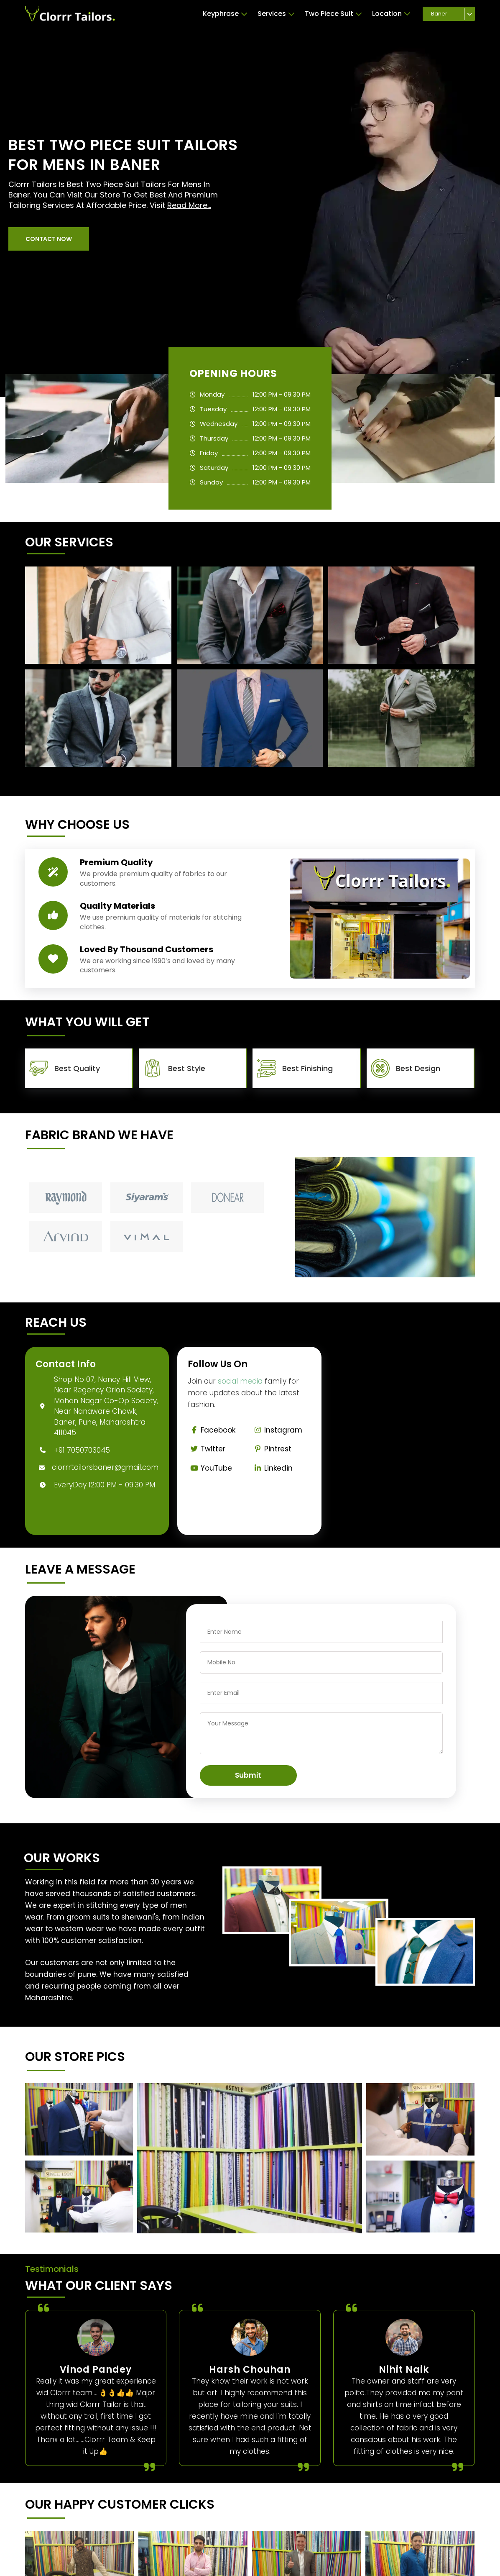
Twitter (206, 1449)
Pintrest (271, 1449)
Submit (248, 1775)
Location (391, 14)
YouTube (210, 1468)
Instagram (276, 1430)
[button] (48, 239)
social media (240, 1381)
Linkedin (272, 1468)
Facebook (211, 1430)
